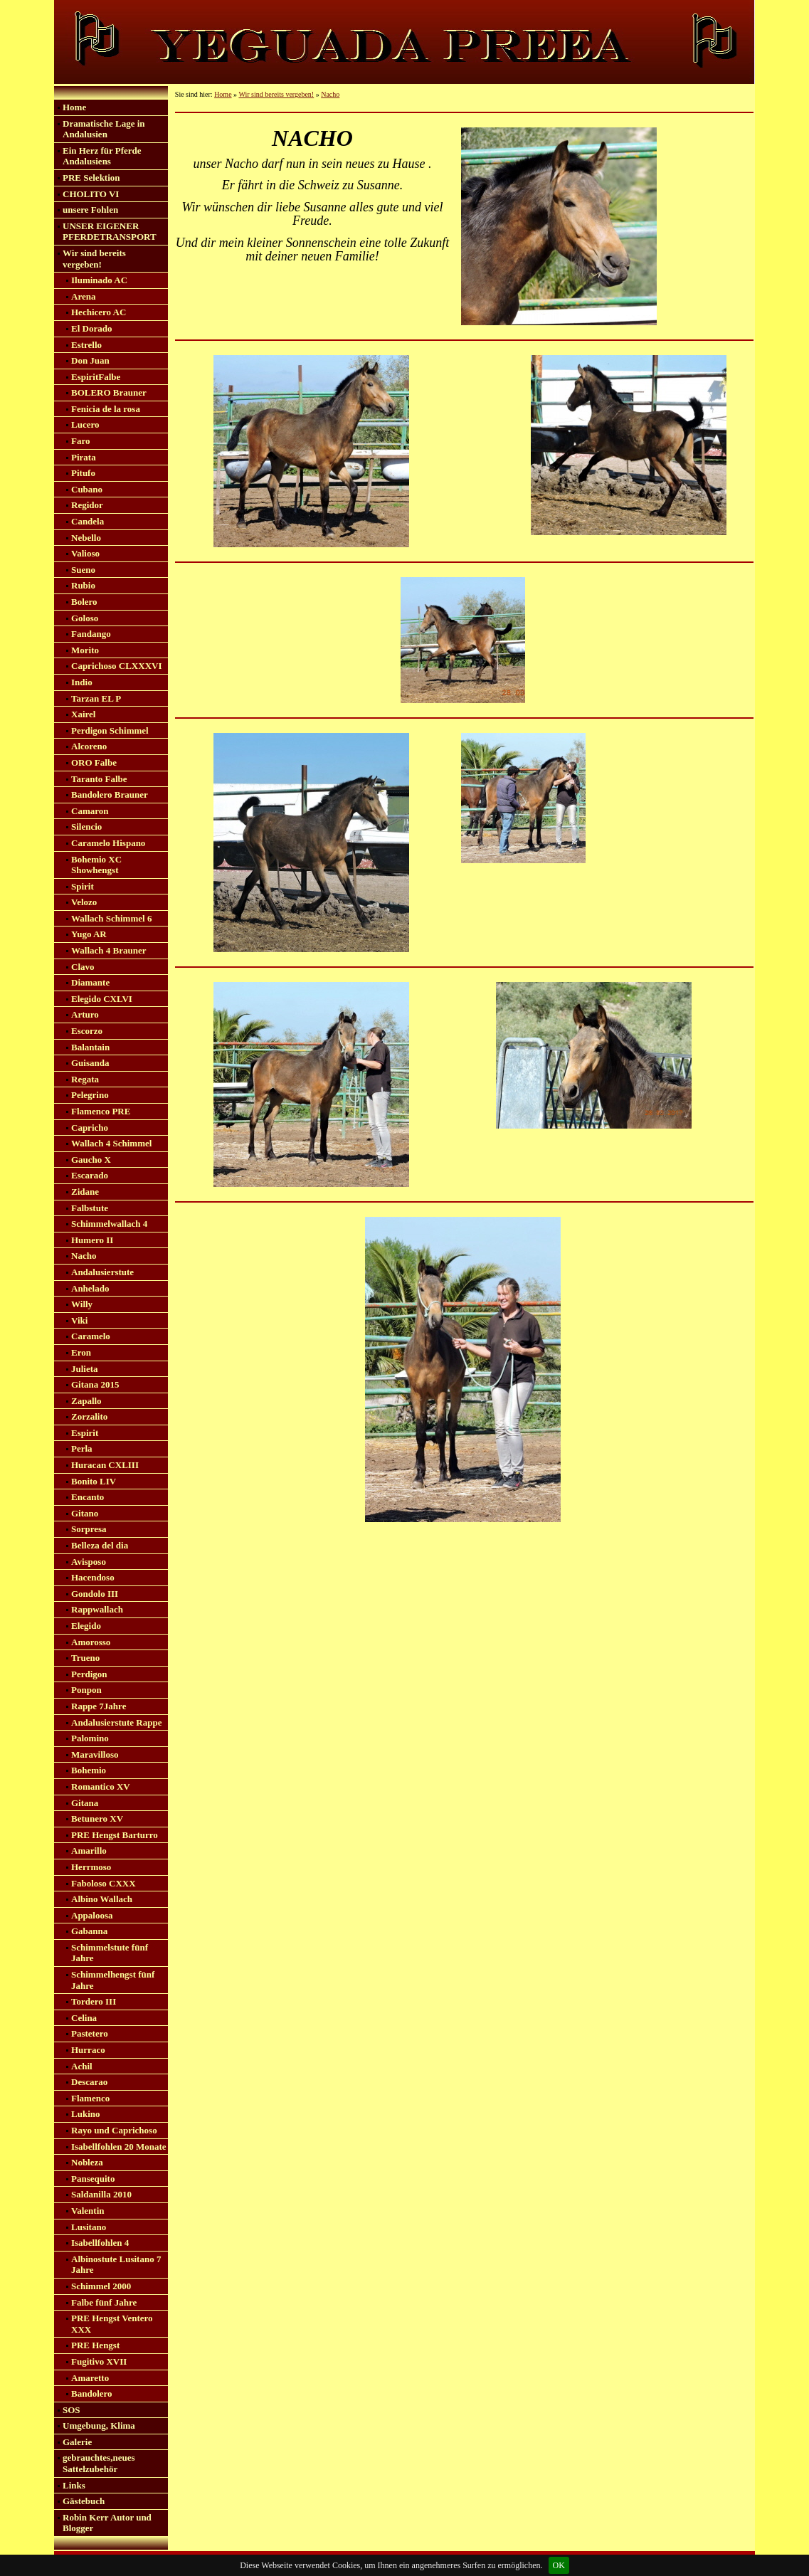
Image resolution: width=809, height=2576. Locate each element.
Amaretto (90, 2377)
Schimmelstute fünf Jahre (109, 1953)
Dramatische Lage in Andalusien (104, 129)
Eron (81, 1352)
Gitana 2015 (95, 1384)
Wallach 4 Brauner (108, 950)
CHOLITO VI (91, 194)
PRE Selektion (91, 177)
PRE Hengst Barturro (114, 1835)
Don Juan (90, 360)
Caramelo (90, 1336)
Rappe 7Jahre (98, 1706)
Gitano (84, 1513)
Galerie (77, 2442)
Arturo (85, 1014)
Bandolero (91, 2393)
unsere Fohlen (90, 209)
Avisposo (88, 1561)
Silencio (86, 826)
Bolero (84, 601)
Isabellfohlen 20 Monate (118, 2146)
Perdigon (89, 1674)
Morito (85, 650)
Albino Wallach (101, 1899)
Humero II (92, 1240)
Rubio (83, 585)
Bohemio (88, 1770)
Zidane (85, 1191)
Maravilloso (94, 1754)
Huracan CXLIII (105, 1464)
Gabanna (89, 1931)
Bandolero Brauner (109, 794)
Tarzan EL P (96, 698)
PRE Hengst (95, 2345)
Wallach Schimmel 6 (111, 918)
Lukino (85, 2113)
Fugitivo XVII (99, 2361)
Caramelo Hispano (108, 843)
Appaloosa (92, 1915)
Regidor (87, 505)
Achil (81, 2066)
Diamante (90, 982)
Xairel (83, 714)
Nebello (86, 537)
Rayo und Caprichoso (114, 2130)
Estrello (86, 344)
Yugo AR (89, 934)
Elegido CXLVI (101, 998)
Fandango (91, 633)
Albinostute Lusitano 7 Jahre (116, 2265)
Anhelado (90, 1288)
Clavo (83, 966)
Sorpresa (89, 1529)
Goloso (84, 618)
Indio (81, 682)
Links (74, 2485)
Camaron (89, 811)
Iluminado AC (99, 280)
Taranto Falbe (99, 779)
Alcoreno (89, 746)
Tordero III (93, 2001)
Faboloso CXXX (103, 1883)
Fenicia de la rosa (105, 408)
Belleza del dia (99, 1545)
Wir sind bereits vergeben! (94, 259)
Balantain (90, 1047)
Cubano (86, 489)
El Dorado (91, 328)
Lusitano (88, 2227)
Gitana (84, 1803)
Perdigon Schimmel (110, 730)
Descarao (89, 2081)
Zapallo (86, 1400)
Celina (84, 2017)
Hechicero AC (98, 312)
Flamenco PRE (100, 1111)
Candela (87, 521)
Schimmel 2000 (101, 2286)
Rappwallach (97, 1609)
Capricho (89, 1127)
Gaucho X (91, 1159)
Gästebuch (84, 2501)
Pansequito (93, 2178)
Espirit (84, 1432)
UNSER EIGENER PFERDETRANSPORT (110, 232)
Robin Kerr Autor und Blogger (107, 2523)
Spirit (82, 886)
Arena (83, 296)
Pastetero (89, 2033)
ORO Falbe (94, 762)
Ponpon (86, 1689)
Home (74, 107)
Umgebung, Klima (99, 2425)
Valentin (87, 2210)
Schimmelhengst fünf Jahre (112, 1980)
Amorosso (90, 1642)
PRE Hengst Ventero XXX (112, 2324)
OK (559, 2565)
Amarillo (89, 1850)
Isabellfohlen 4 (100, 2242)
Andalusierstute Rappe (116, 1722)
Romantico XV (100, 1786)
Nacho (83, 1255)
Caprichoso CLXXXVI (116, 665)
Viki (79, 1320)
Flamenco (90, 2098)
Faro (80, 441)
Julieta (84, 1368)
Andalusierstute (102, 1272)
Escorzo (86, 1030)
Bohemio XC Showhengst (96, 865)
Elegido (86, 1625)
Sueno (83, 569)
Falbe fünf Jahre (104, 2302)
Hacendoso (93, 1577)
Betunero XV (97, 1818)
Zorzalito (89, 1416)
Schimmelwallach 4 (109, 1223)
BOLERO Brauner (109, 392)
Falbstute (89, 1208)
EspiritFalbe (95, 376)
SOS (71, 2410)
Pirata (83, 457)
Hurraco (88, 2049)
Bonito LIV (93, 1481)
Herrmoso (91, 1867)
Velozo (84, 902)
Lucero (85, 424)
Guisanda (90, 1062)
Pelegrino (90, 1094)
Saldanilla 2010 (101, 2194)
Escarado (89, 1175)
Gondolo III (94, 1593)
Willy (81, 1304)
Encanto (87, 1497)
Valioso (85, 553)
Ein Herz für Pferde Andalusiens (102, 156)
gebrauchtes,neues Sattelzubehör (98, 2463)
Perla (81, 1448)
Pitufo (83, 473)
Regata (85, 1079)
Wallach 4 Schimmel (111, 1143)
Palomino (90, 1738)
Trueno (85, 1657)
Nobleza (87, 2162)
